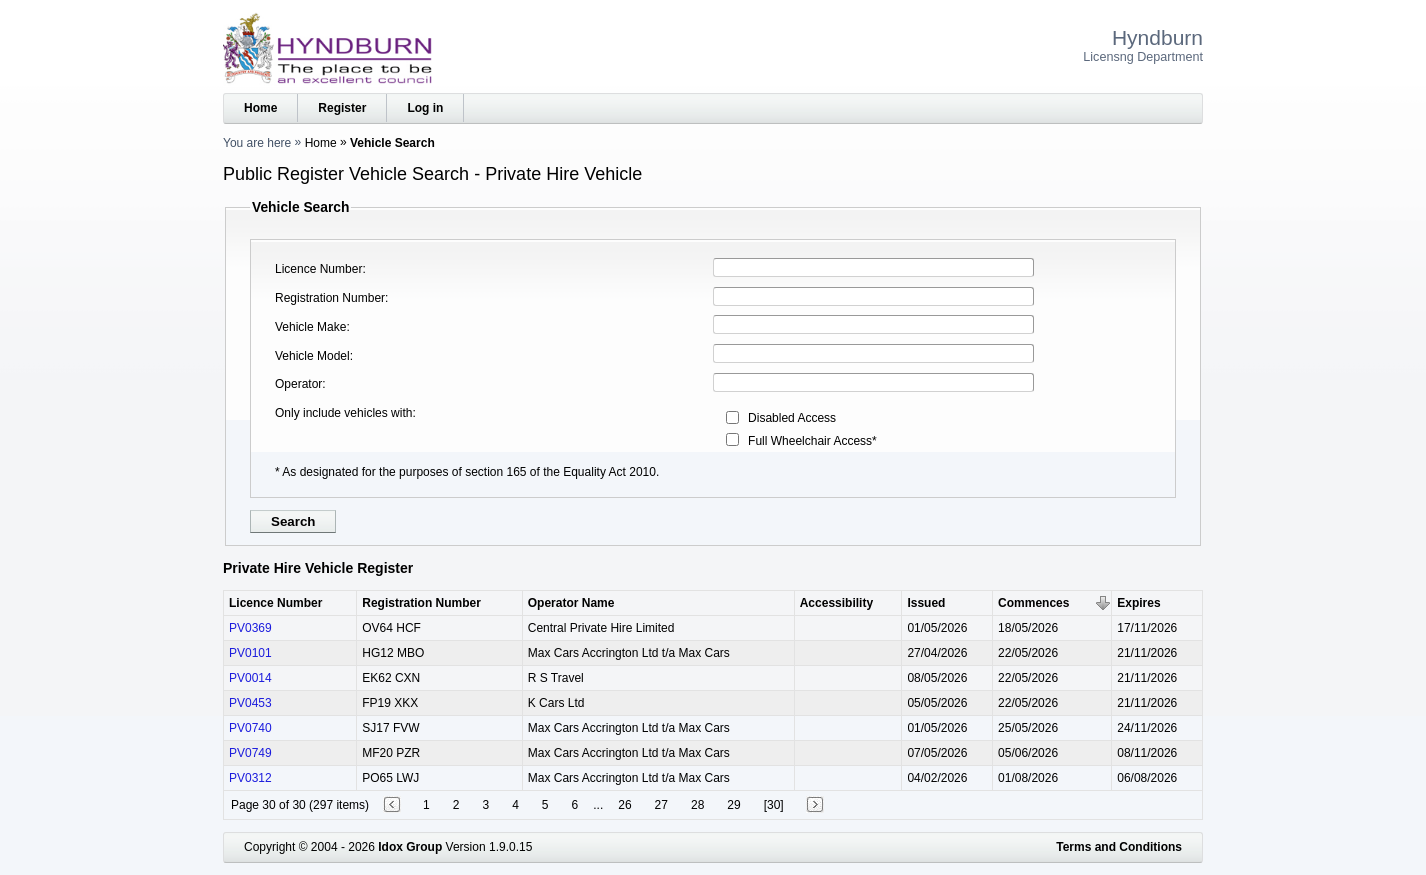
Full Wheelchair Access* (812, 441)
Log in (425, 108)
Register (342, 108)
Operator (298, 384)
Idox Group (410, 847)
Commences (1033, 603)
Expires (1138, 603)
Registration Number (330, 298)
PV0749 (250, 753)
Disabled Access (792, 418)
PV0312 (250, 778)
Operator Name (571, 603)
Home (260, 108)
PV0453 (250, 703)
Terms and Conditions (1119, 847)
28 (697, 805)
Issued (926, 603)
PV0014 (250, 678)
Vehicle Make (310, 327)
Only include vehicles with (343, 413)
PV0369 (250, 628)
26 (624, 805)
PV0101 (250, 653)
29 (733, 805)
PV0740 (250, 728)
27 (661, 805)
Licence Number (318, 269)
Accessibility (836, 603)
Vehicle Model (312, 356)
